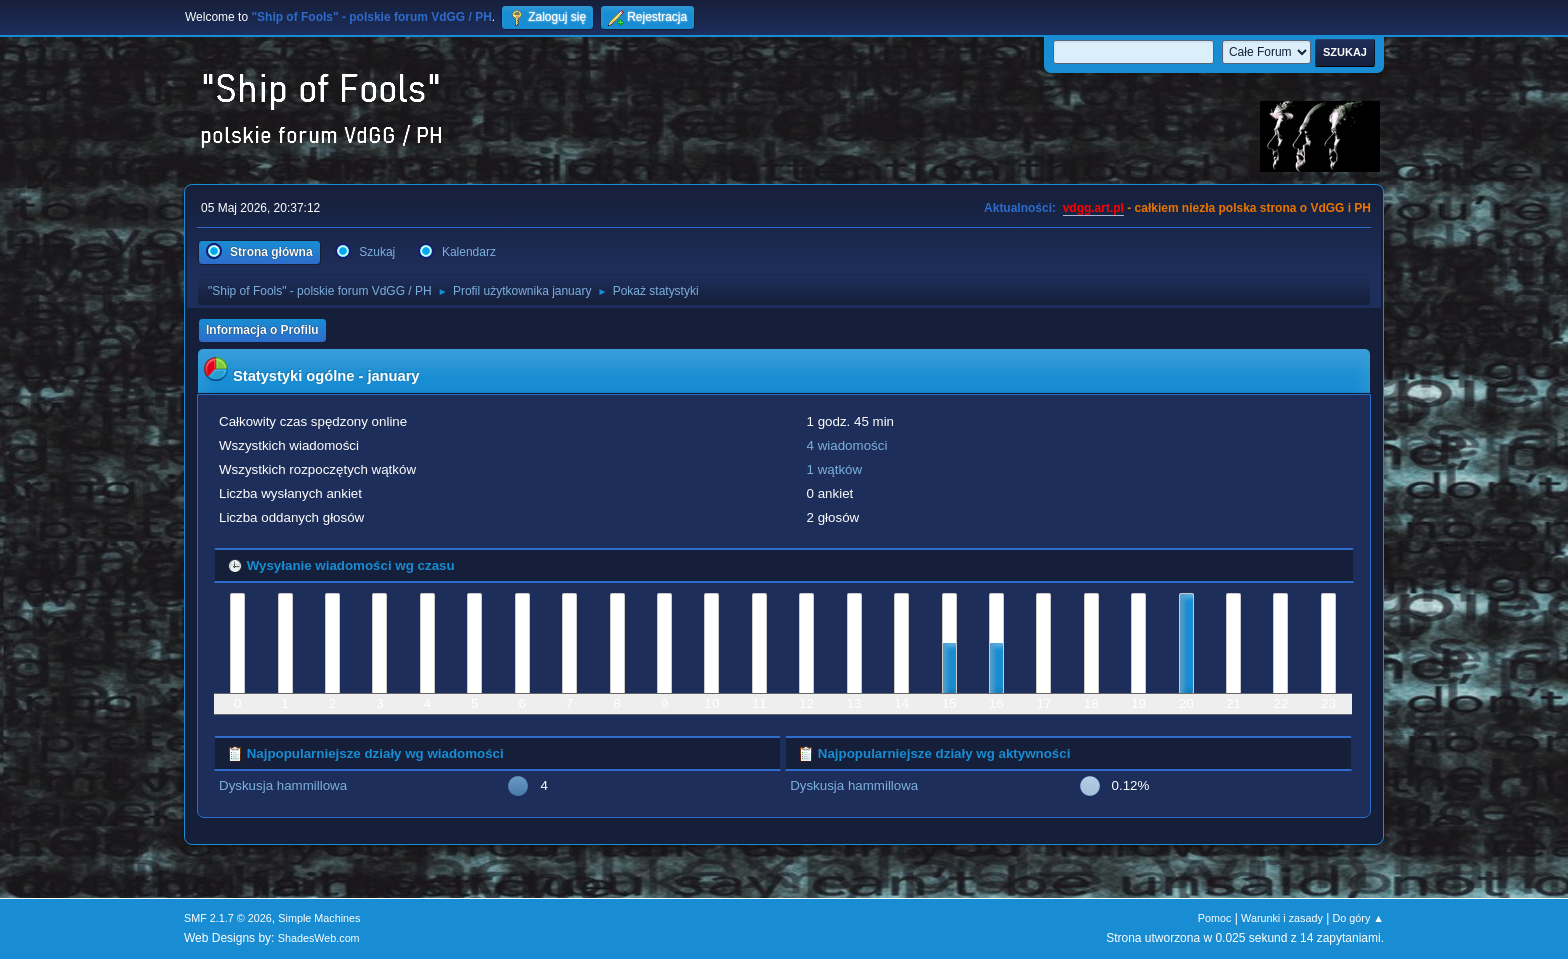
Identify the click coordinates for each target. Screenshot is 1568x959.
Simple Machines (319, 918)
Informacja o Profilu (262, 330)
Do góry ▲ (1358, 918)
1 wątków (835, 469)
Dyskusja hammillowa (283, 785)
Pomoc (1215, 918)
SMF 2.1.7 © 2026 (228, 918)
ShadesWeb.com (319, 938)
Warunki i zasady (1282, 918)
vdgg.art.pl (1093, 208)
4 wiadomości (847, 445)
